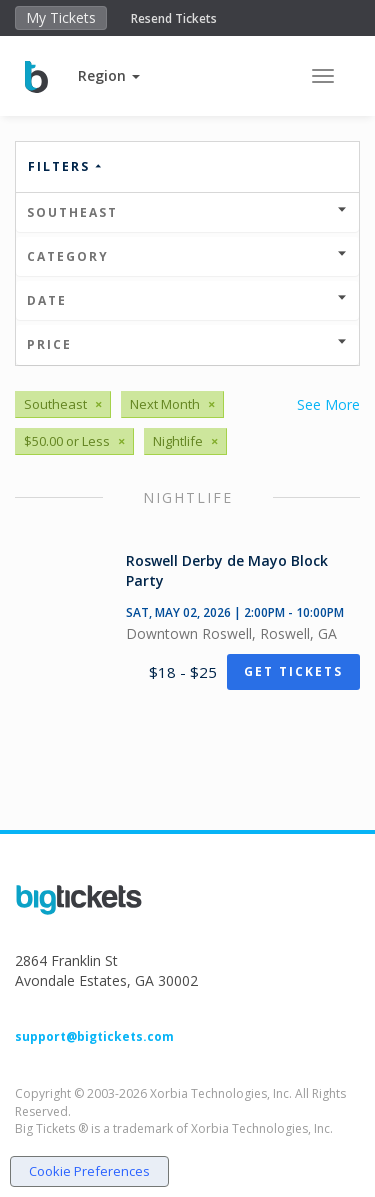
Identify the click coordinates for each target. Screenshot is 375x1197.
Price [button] (187, 344)
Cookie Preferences (89, 1171)
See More (328, 404)
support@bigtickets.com (94, 1036)
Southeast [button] (187, 212)
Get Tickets (293, 671)
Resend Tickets (174, 18)
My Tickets (61, 17)
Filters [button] (66, 166)
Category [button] (187, 256)
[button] (109, 75)
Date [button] (187, 300)
